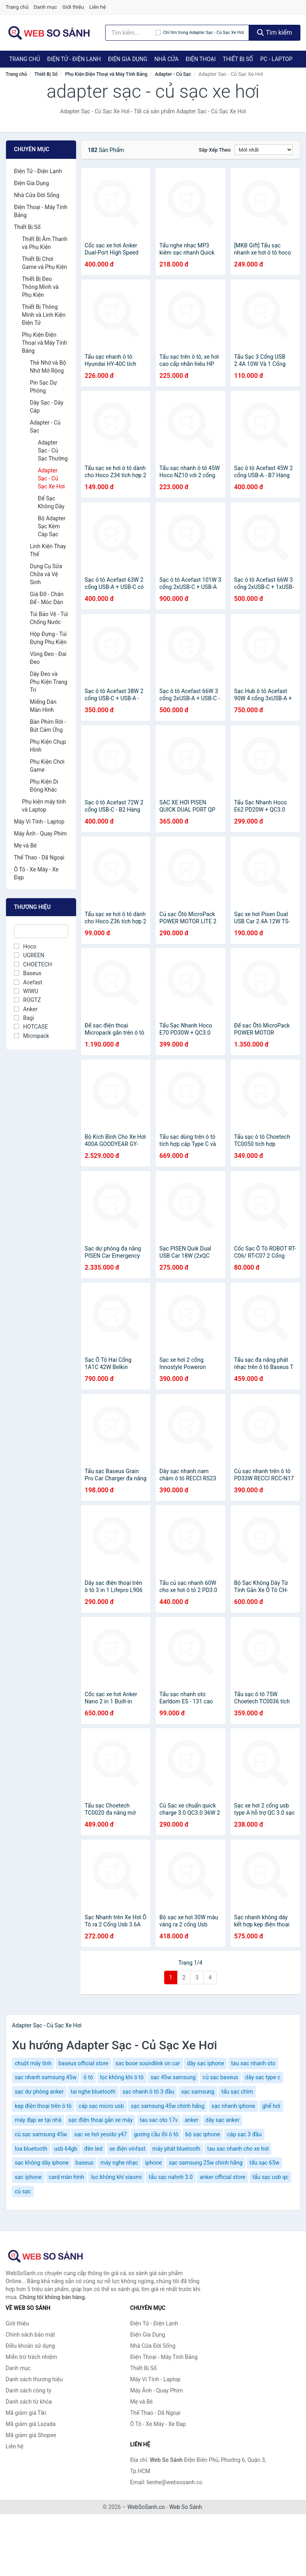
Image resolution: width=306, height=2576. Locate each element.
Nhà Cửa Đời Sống (36, 195)
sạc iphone (28, 2177)
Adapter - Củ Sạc (173, 74)
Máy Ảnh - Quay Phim (40, 833)
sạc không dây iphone (42, 2162)
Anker (25, 1009)
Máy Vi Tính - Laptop (39, 821)
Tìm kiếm (274, 32)
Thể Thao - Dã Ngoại (39, 857)
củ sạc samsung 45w (41, 2134)
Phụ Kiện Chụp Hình (48, 746)
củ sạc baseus (220, 2077)
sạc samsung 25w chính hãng (206, 2162)
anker (191, 2120)
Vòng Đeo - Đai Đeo (48, 658)
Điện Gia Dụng (127, 59)
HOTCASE (31, 1026)
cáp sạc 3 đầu (244, 2134)
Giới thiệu (73, 7)
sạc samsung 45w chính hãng (167, 2106)
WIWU (26, 991)
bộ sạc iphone (202, 2134)
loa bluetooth (31, 2148)
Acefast (28, 982)
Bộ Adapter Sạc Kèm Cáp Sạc (51, 526)
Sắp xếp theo (215, 150)
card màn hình (66, 2177)
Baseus (27, 973)
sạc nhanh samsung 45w (45, 2077)
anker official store (222, 2177)
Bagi (24, 1018)
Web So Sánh (185, 2507)
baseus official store (83, 2063)
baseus (85, 2162)
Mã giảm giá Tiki (26, 2413)
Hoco (25, 946)
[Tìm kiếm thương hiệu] (130, 33)
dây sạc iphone (205, 2063)
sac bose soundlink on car (148, 2063)
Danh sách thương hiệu (34, 2379)
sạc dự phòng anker (39, 2091)
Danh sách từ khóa (29, 2401)
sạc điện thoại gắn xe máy (101, 2120)
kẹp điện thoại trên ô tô (43, 2106)
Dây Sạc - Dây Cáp (46, 406)
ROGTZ (27, 1000)
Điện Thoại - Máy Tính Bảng (40, 211)
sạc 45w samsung (173, 2077)
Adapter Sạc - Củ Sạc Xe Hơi (51, 478)
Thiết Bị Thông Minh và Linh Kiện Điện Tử (44, 315)
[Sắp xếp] (264, 149)
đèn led (93, 2148)
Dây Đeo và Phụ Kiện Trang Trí (48, 682)
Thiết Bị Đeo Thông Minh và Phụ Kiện (40, 287)
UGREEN (29, 955)
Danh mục (45, 7)
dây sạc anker (223, 2120)
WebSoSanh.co (146, 2507)
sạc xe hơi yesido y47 (100, 2134)
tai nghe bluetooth (93, 2091)
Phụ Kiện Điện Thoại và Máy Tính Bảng (106, 74)
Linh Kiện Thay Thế (48, 550)
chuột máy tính (33, 2063)
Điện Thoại (201, 59)
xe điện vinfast (127, 2148)
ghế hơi (271, 2106)
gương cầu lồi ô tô (156, 2134)
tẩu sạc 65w (264, 2162)
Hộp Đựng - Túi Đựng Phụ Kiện (48, 638)
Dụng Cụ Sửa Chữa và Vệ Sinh (46, 574)
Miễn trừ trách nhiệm (31, 2357)
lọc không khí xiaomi (116, 2177)
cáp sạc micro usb (101, 2106)
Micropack (31, 1036)
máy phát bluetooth (176, 2148)
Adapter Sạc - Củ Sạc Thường (53, 450)
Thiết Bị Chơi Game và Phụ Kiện (44, 263)
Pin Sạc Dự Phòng (43, 386)
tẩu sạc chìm (237, 2091)
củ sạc (23, 2191)
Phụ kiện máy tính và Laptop (44, 805)
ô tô (88, 2077)
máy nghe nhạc (119, 2162)
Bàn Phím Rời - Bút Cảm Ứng (48, 726)
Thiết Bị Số (238, 59)
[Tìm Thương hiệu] (41, 931)
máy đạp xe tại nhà (38, 2120)
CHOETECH (33, 964)
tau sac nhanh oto (253, 2063)
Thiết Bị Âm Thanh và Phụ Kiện (44, 243)
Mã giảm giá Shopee (31, 2435)
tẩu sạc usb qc (271, 2177)
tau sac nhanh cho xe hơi (238, 2148)
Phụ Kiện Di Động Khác (44, 785)
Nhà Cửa (166, 59)
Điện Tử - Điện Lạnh (74, 59)
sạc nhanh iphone (233, 2106)
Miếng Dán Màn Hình (43, 706)
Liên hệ (97, 7)
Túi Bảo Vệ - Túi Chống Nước (49, 618)
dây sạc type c (262, 2077)
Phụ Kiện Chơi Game (47, 766)
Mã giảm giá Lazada (31, 2424)
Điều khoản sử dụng (30, 2346)
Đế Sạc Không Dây (51, 502)
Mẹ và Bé (25, 845)
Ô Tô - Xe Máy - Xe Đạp (36, 873)
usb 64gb (65, 2148)
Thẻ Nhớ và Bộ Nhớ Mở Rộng (48, 367)
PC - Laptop (276, 59)
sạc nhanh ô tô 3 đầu (148, 2091)
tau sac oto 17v (159, 2120)
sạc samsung (197, 2091)
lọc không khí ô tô (122, 2077)
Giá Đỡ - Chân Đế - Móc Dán (46, 598)
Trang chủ (17, 7)
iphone (153, 2162)
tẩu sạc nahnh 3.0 (170, 2177)
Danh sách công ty (28, 2390)
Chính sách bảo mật (30, 2334)
